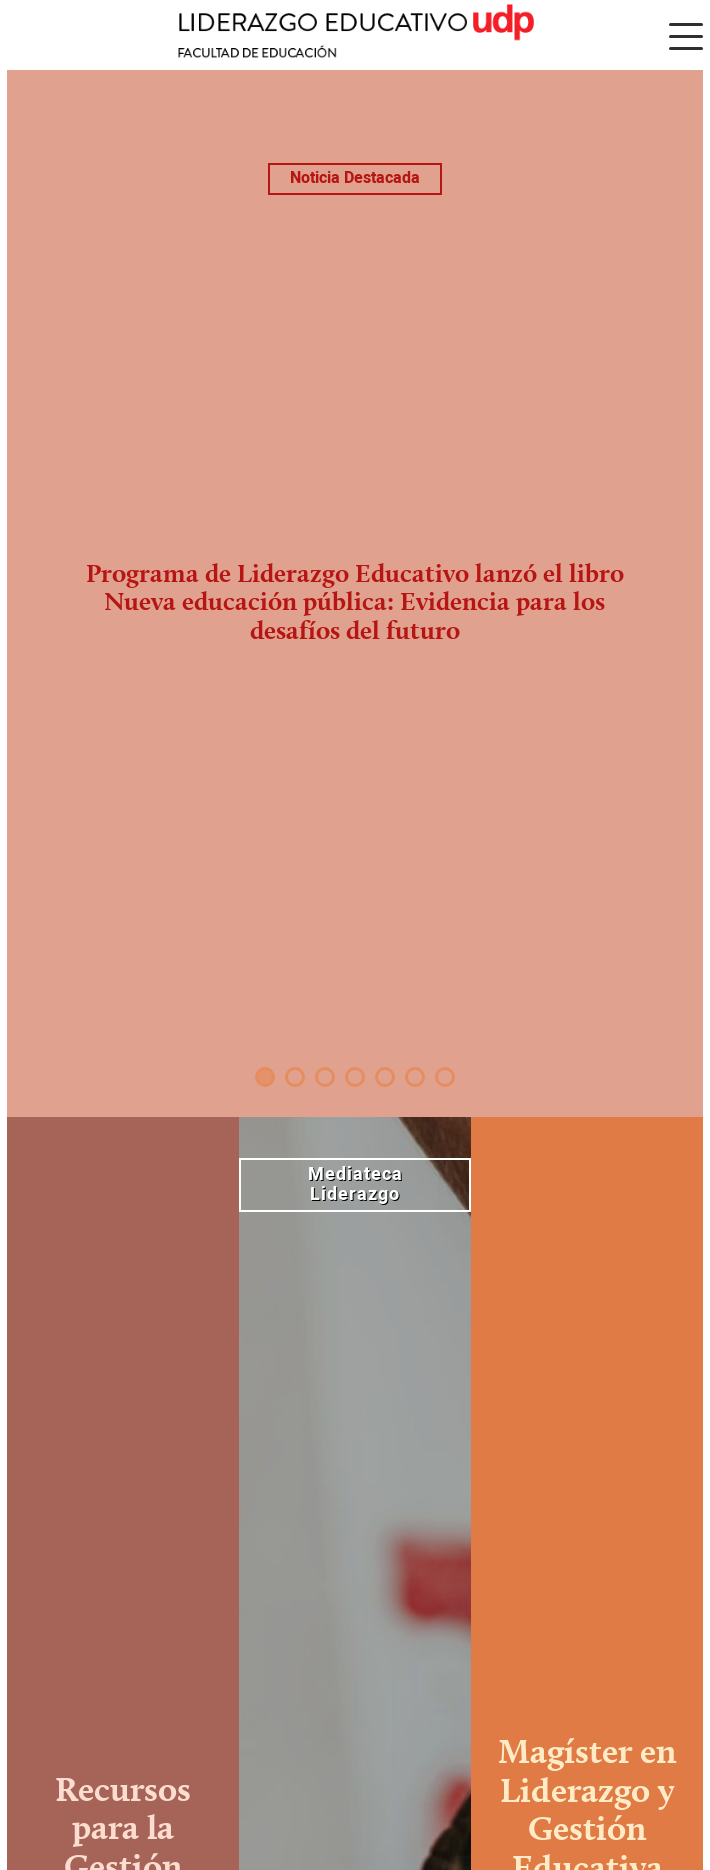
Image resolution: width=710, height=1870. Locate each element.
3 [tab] (325, 1077)
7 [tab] (445, 1077)
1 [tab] (265, 1077)
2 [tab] (295, 1077)
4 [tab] (355, 1077)
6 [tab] (415, 1077)
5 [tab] (385, 1077)
